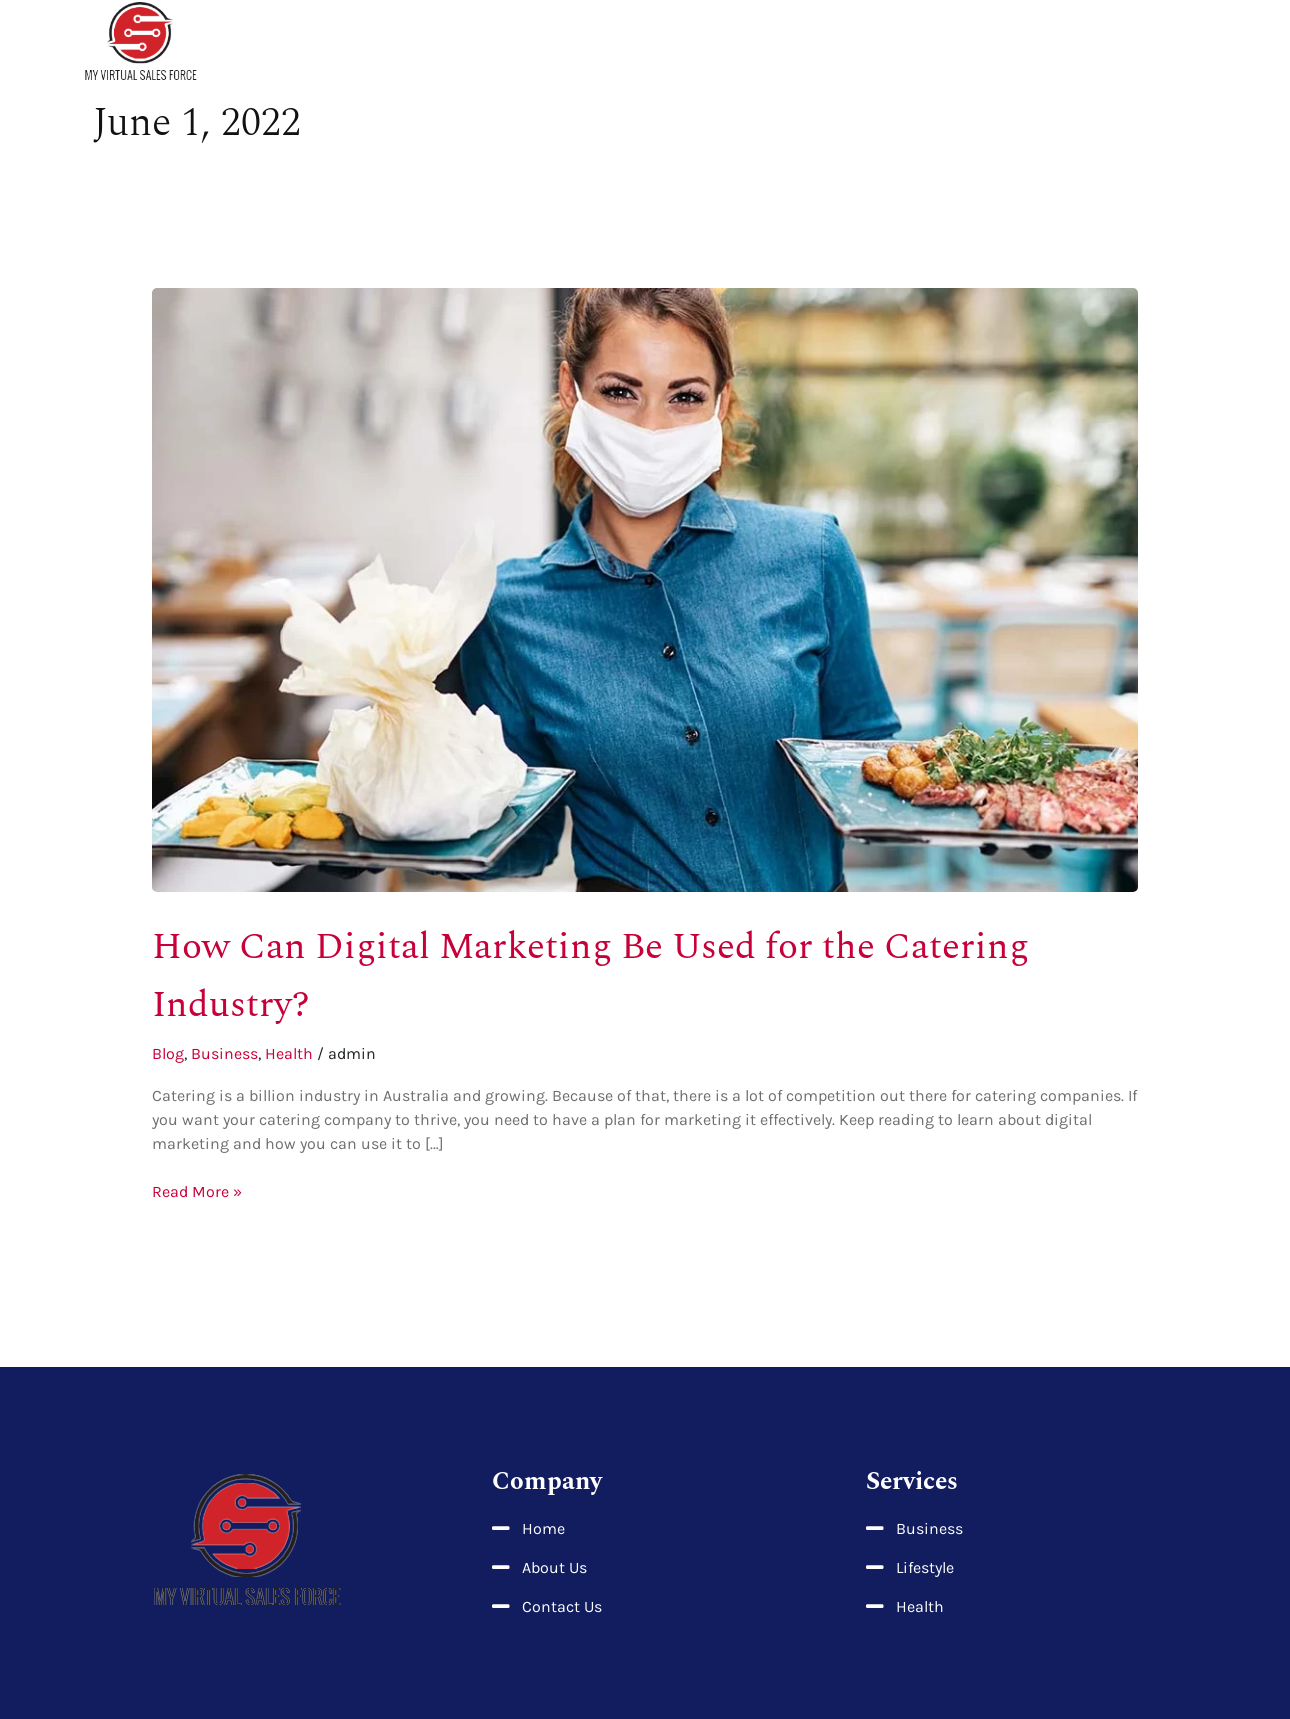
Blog (168, 1053)
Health (903, 43)
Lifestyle (996, 43)
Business (1097, 43)
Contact (1194, 43)
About (822, 43)
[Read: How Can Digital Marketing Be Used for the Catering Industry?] (645, 588)
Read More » (197, 1190)
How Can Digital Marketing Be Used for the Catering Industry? (589, 974)
